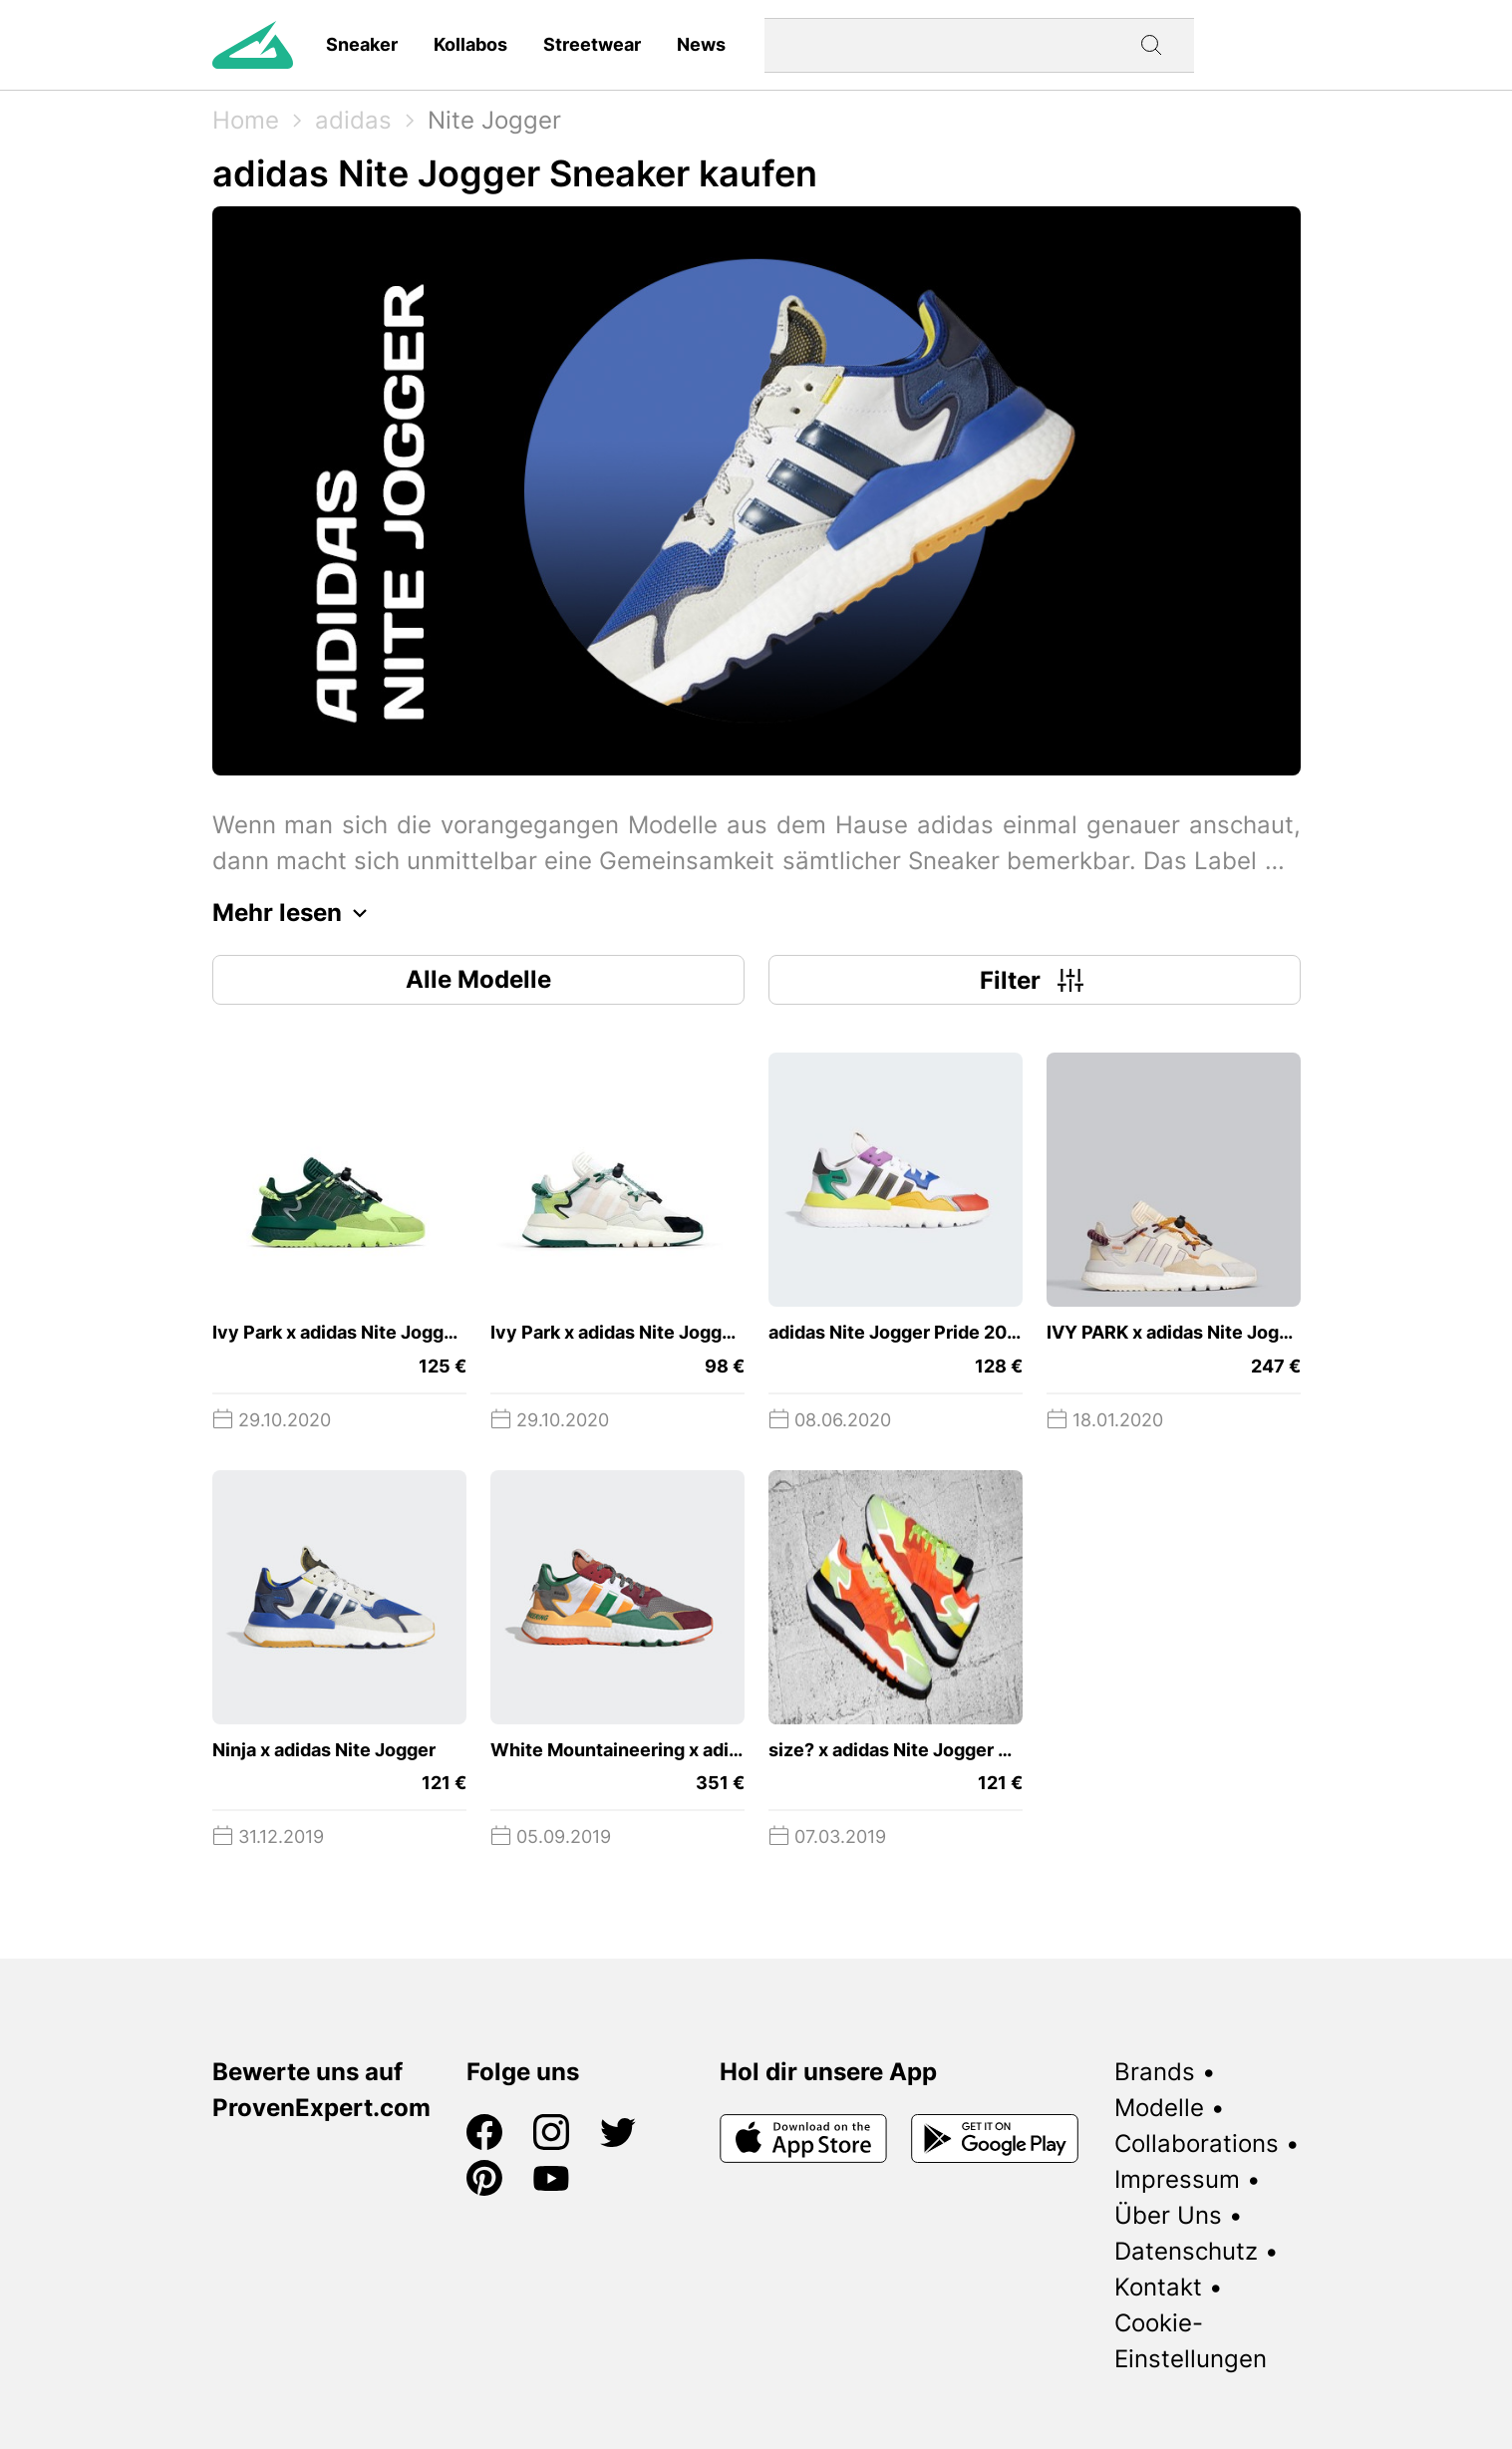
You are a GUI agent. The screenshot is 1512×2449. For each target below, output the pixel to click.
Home (245, 120)
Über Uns (1168, 2215)
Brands (1154, 2071)
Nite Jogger (494, 120)
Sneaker (362, 44)
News (701, 44)
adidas (353, 120)
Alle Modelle (478, 979)
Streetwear (592, 44)
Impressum (1177, 2179)
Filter (1034, 980)
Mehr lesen (295, 913)
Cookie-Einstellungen (1190, 2340)
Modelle (1159, 2107)
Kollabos (470, 44)
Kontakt (1158, 2287)
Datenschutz (1186, 2251)
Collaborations (1196, 2143)
